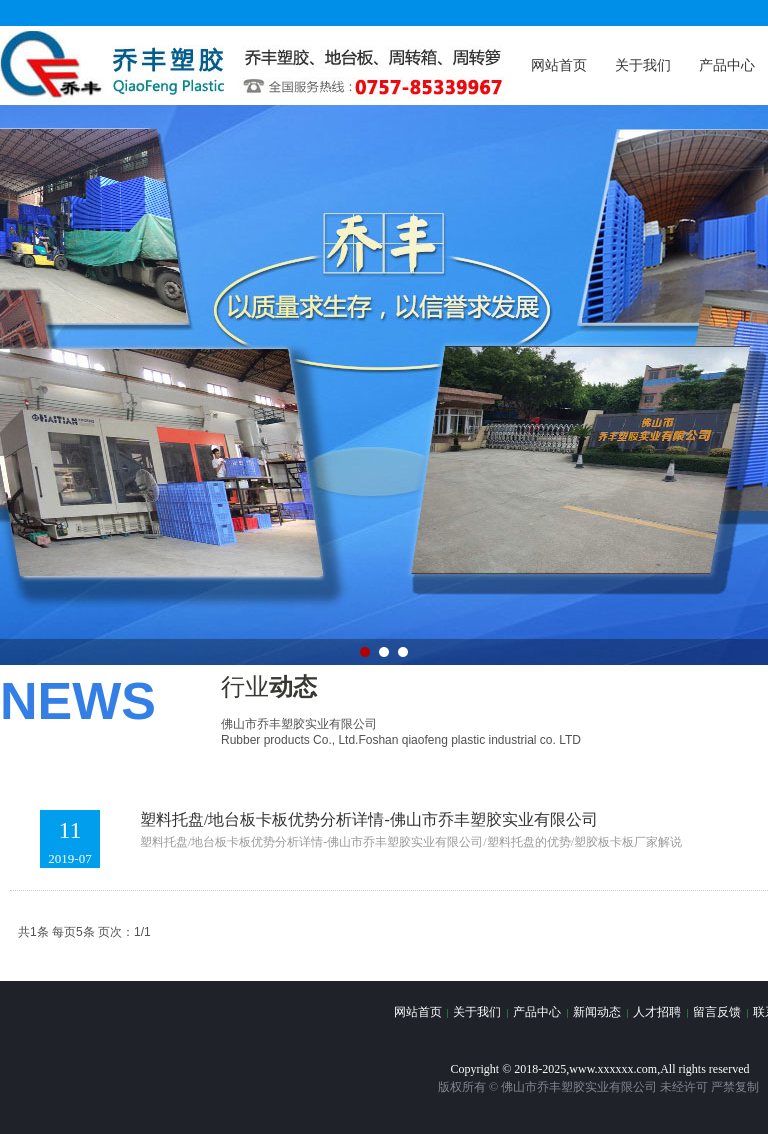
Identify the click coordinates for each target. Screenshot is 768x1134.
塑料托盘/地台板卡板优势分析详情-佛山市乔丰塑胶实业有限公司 (369, 819)
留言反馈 (717, 1012)
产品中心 (537, 1012)
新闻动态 (597, 1012)
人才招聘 (657, 1012)
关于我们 (643, 65)
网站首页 (559, 65)
